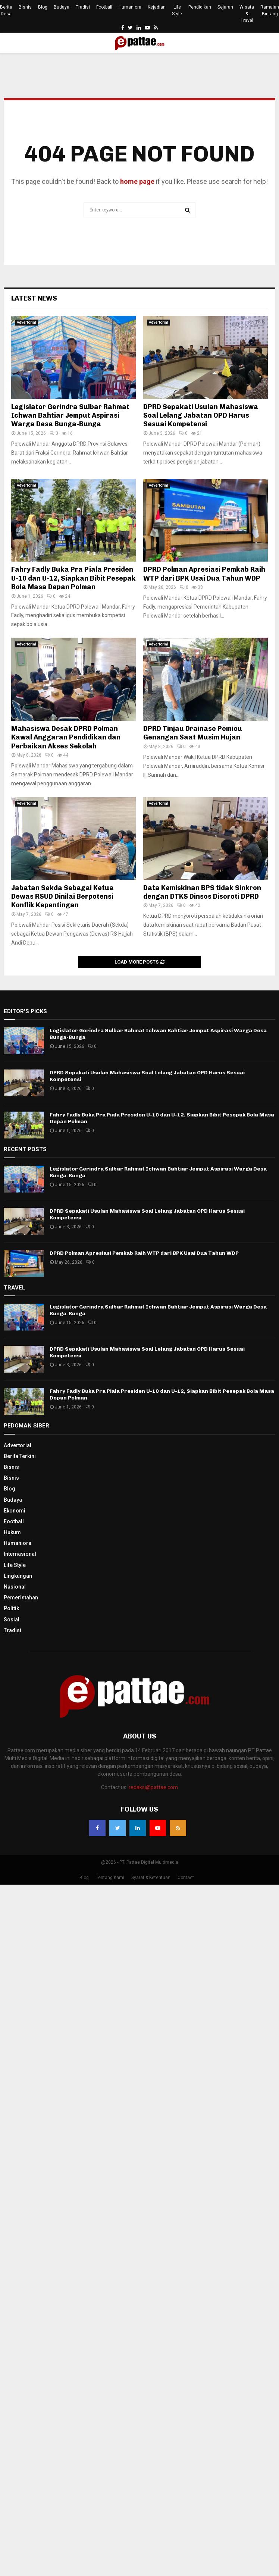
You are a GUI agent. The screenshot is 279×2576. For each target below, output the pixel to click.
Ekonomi (14, 1511)
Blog (42, 7)
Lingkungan (18, 1576)
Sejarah (225, 7)
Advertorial (26, 322)
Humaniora (130, 7)
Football (104, 7)
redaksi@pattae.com (153, 1787)
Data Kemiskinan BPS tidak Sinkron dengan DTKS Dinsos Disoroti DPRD (202, 892)
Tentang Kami (110, 1877)
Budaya (61, 7)
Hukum (12, 1532)
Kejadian (157, 7)
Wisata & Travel (246, 13)
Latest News (34, 298)
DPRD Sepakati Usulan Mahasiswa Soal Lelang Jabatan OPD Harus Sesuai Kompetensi (200, 415)
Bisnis (25, 7)
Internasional (20, 1554)
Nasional (15, 1587)
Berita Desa (6, 10)
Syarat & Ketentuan (150, 1877)
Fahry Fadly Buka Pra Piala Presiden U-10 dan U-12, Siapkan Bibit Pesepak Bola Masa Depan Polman (73, 578)
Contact (186, 1877)
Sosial (11, 1619)
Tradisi (83, 7)
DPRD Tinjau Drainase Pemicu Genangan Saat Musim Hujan (192, 733)
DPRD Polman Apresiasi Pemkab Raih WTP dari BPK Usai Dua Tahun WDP (204, 573)
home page (137, 181)
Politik (11, 1608)
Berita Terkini (20, 1456)
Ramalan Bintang (269, 10)
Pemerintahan (21, 1597)
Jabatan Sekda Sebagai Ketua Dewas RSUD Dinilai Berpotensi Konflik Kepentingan (62, 897)
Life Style (177, 10)
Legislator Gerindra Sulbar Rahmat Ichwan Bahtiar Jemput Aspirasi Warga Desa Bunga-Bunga (70, 415)
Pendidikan (199, 7)
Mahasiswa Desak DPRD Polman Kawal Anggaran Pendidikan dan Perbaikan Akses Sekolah (65, 737)
